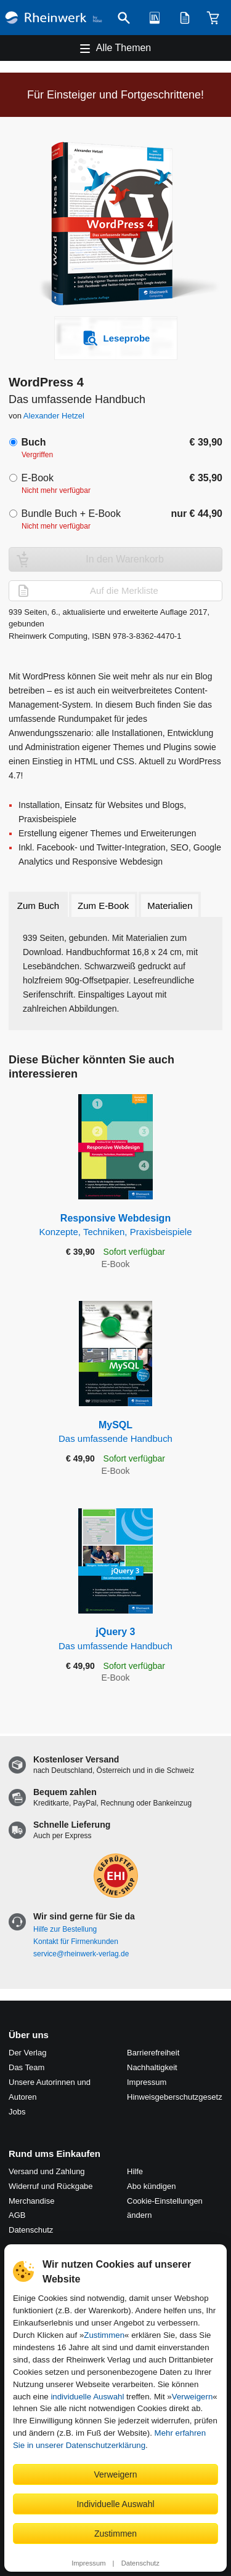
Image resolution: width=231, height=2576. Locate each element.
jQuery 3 (115, 1639)
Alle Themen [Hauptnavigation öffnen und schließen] (124, 47)
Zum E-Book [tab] (103, 905)
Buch (33, 442)
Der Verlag (27, 2052)
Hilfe (135, 2171)
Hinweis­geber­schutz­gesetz (174, 2097)
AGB (17, 2215)
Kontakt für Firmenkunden (75, 1941)
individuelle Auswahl (87, 2396)
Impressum (88, 2563)
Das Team (26, 2067)
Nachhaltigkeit (152, 2067)
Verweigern (192, 2396)
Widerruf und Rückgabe (51, 2186)
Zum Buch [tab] (38, 905)
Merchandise (31, 2201)
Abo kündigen (151, 2186)
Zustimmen (104, 2335)
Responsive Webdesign (115, 1225)
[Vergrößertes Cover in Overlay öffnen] (119, 225)
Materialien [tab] (169, 905)
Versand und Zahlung (47, 2171)
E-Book (37, 478)
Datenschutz (140, 2563)
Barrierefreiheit (153, 2052)
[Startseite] (53, 18)
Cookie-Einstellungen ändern (165, 2208)
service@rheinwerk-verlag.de (81, 1954)
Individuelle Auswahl (115, 2504)
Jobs (17, 2111)
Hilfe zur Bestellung (65, 1929)
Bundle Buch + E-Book (70, 513)
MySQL (115, 1432)
